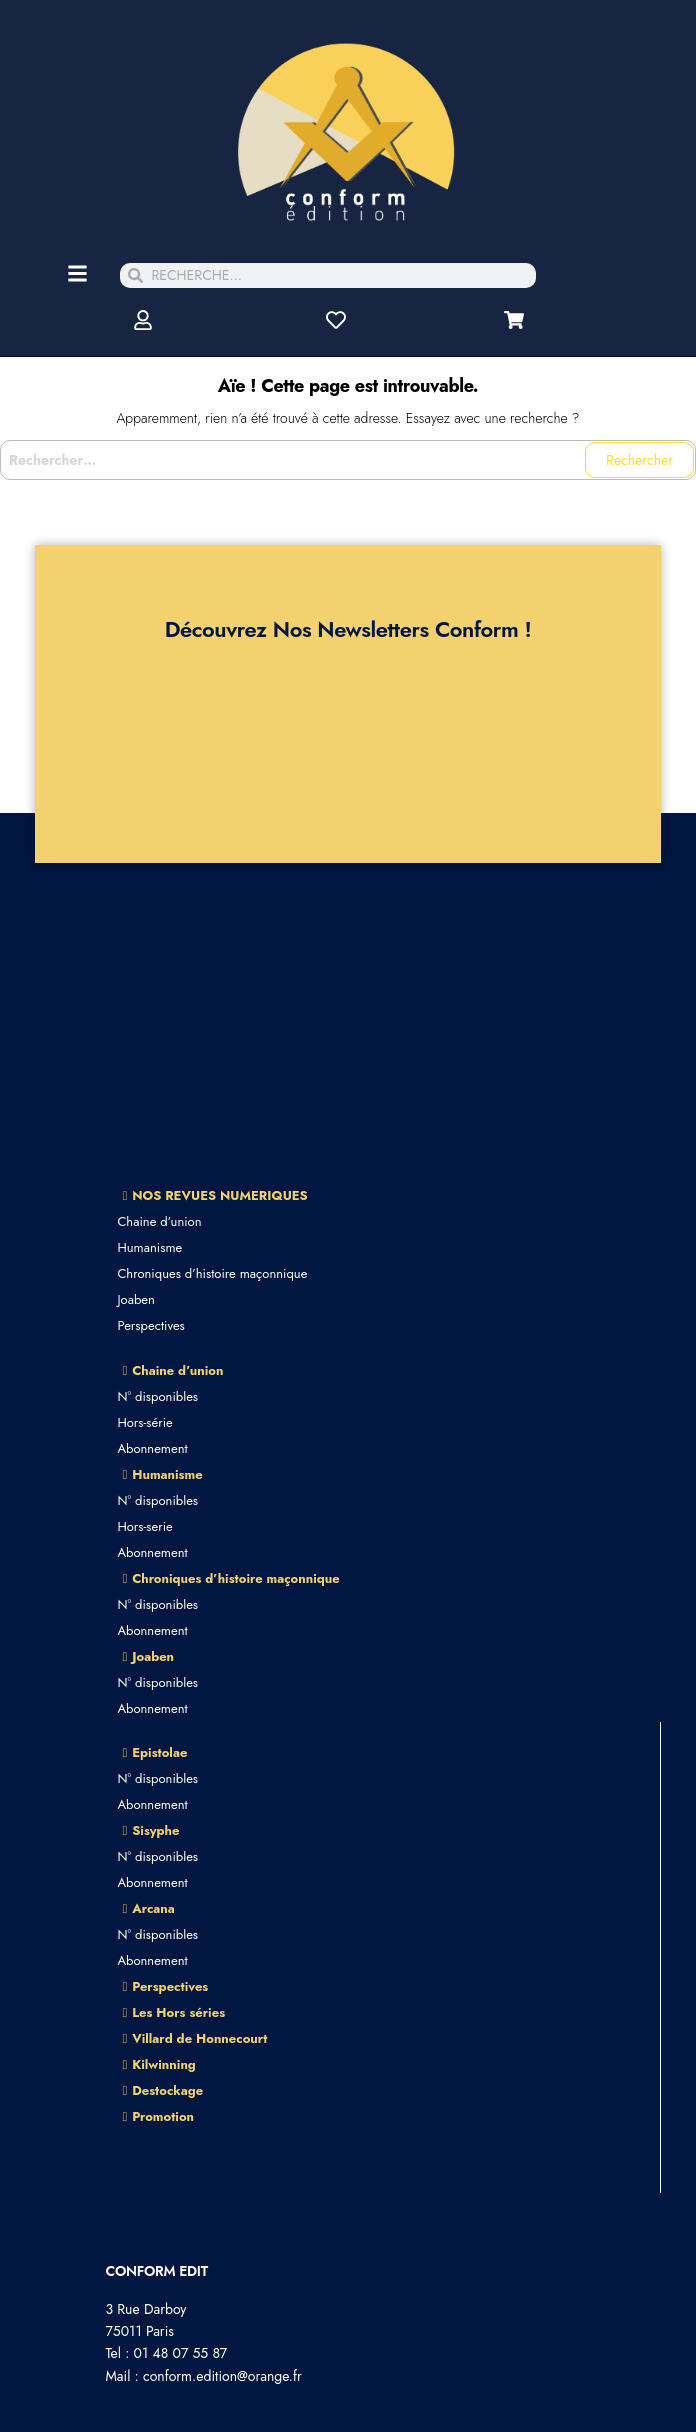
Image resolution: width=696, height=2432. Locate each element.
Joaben (135, 1299)
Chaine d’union (159, 1221)
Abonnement (152, 1448)
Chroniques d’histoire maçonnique (212, 1273)
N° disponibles (157, 1396)
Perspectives (150, 1325)
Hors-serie (144, 1526)
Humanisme (149, 1247)
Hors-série (144, 1422)
